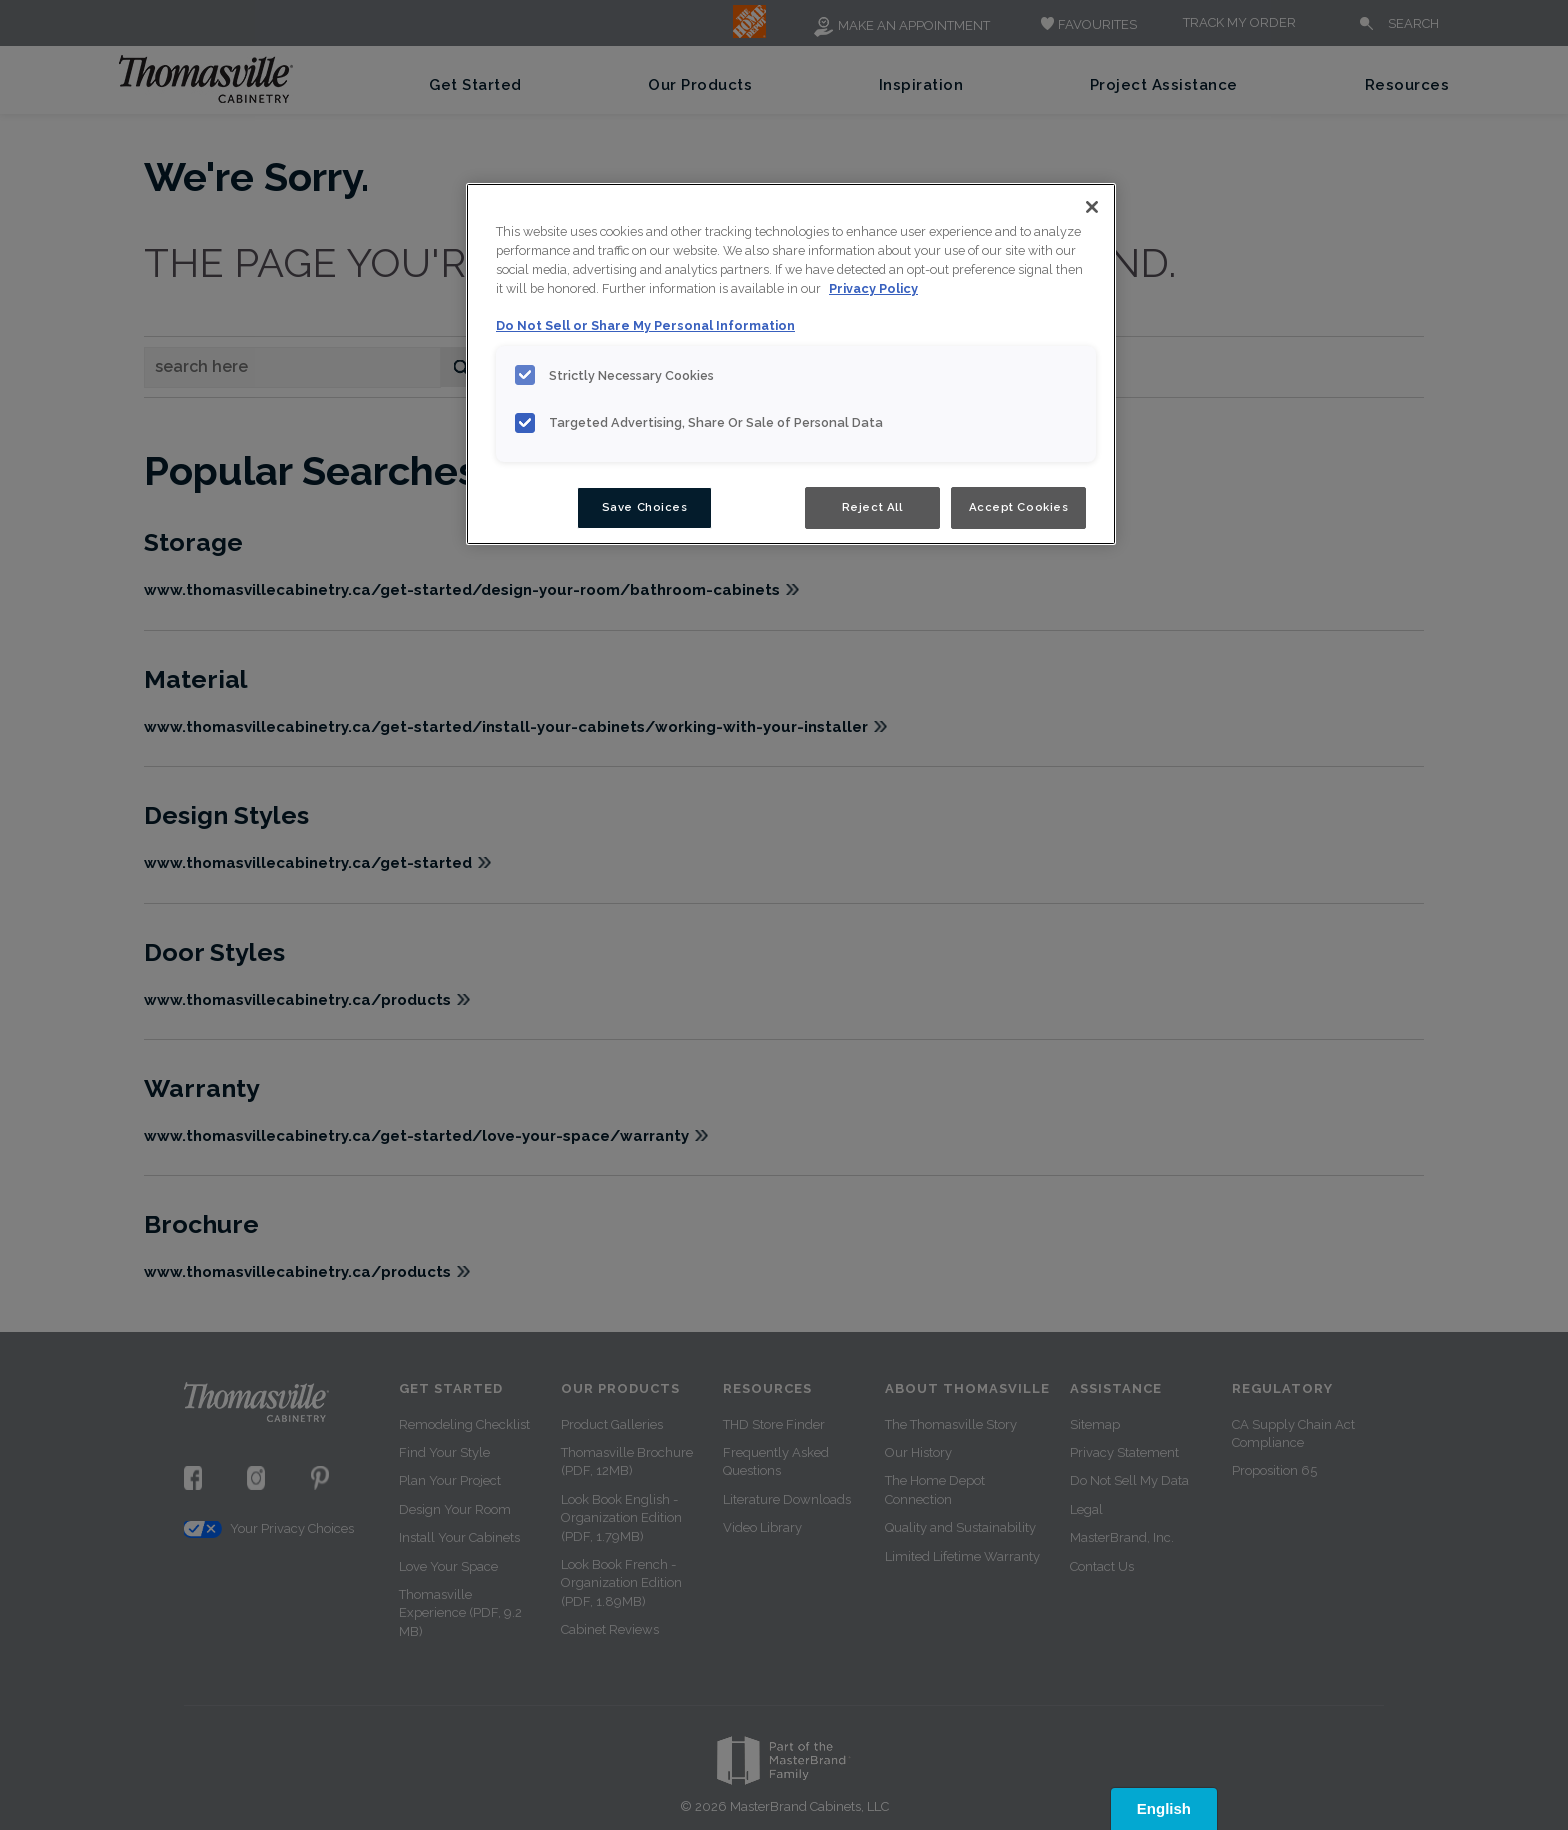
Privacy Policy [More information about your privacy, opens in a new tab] (873, 288)
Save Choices (645, 507)
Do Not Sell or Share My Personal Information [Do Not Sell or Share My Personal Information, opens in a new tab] (645, 325)
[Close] (1092, 207)
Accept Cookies (1019, 507)
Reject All (872, 507)
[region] (791, 364)
